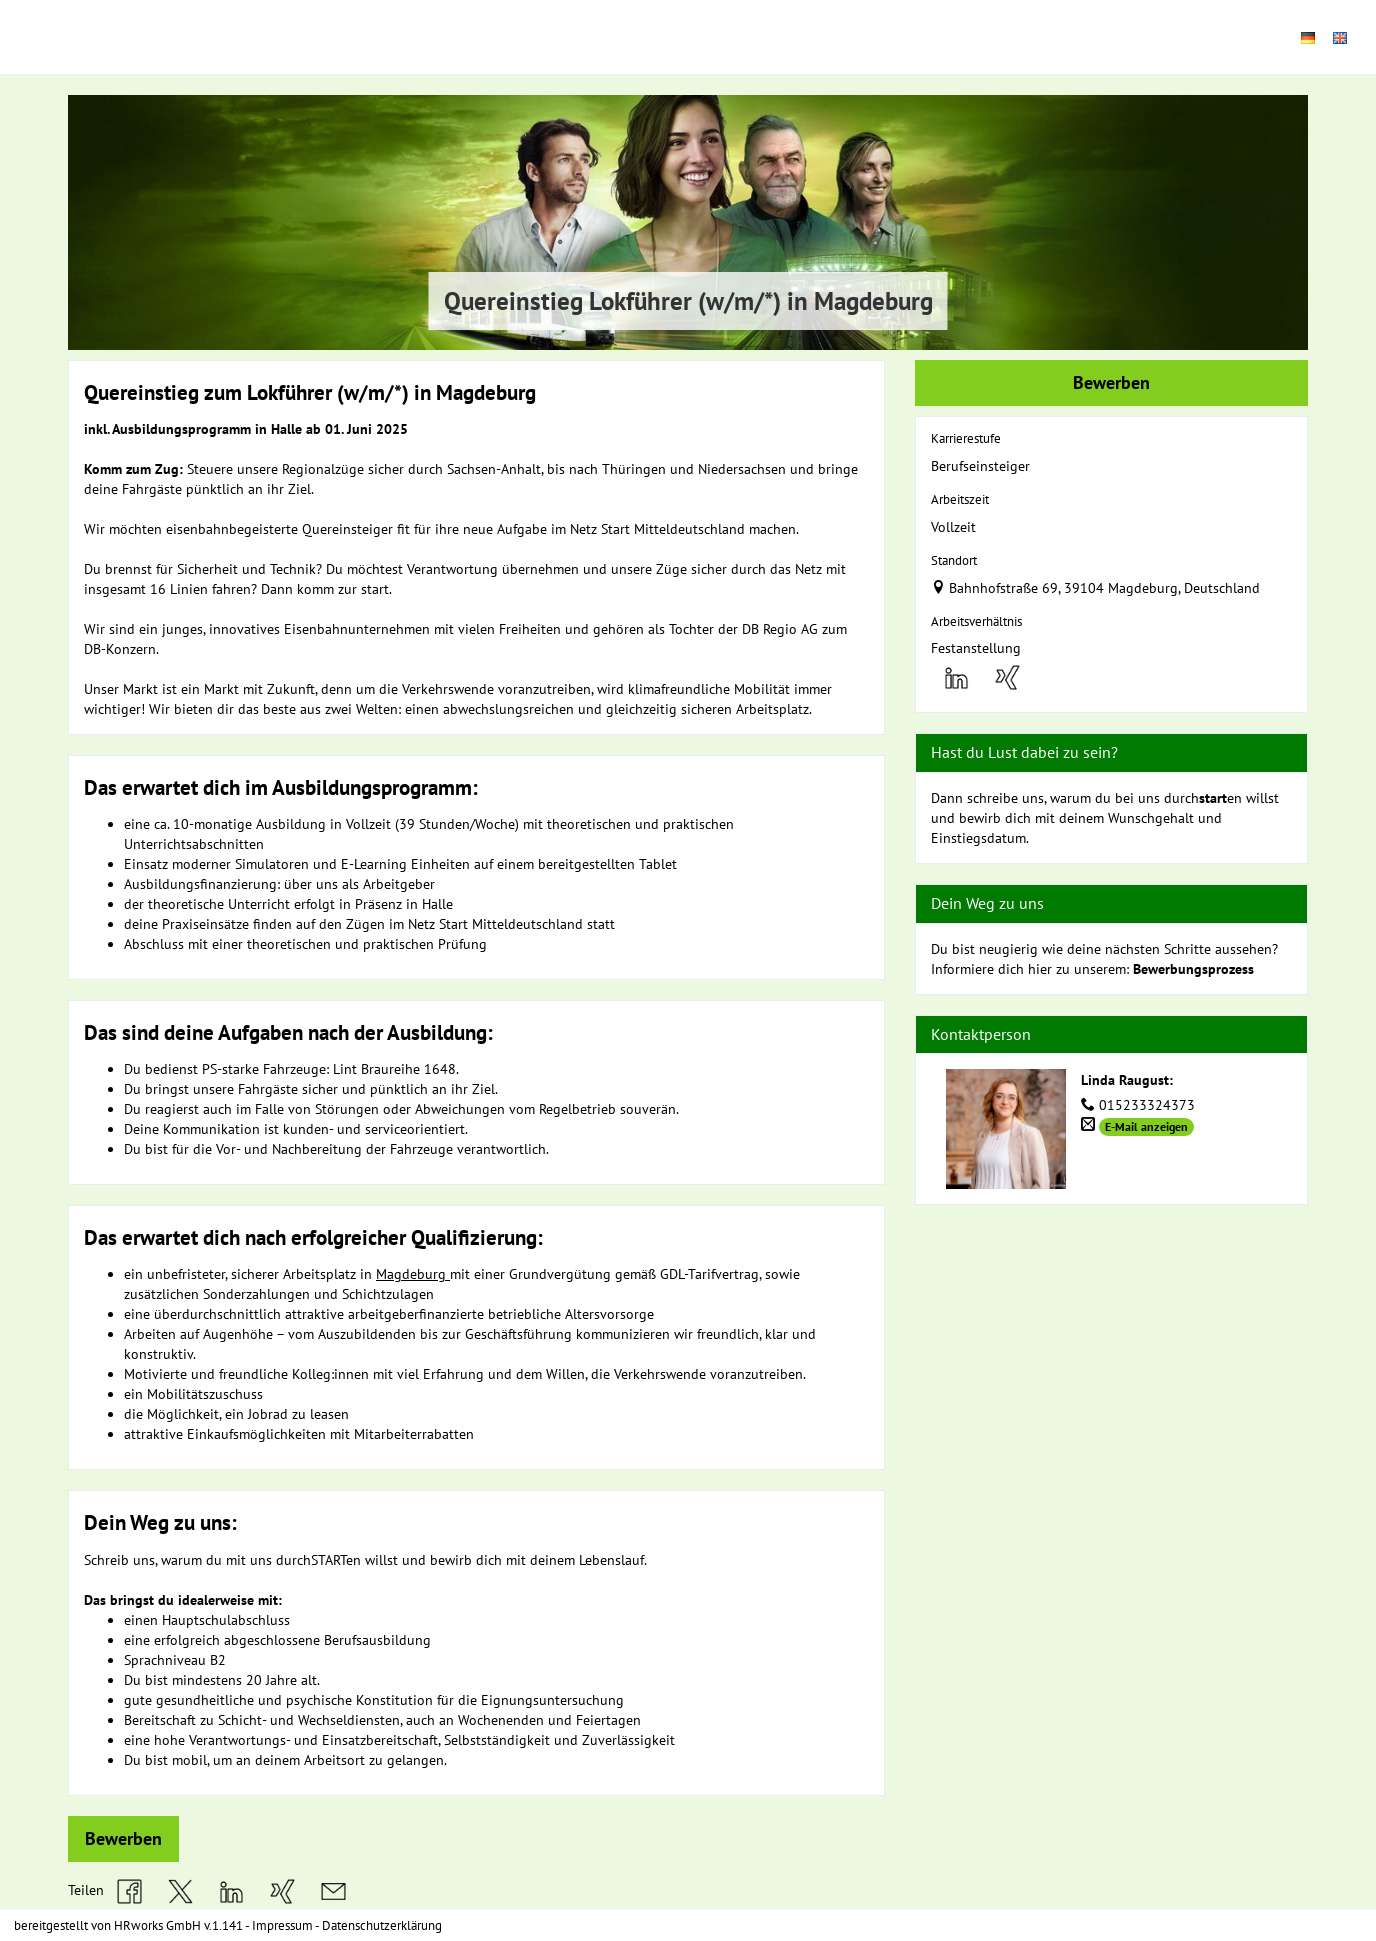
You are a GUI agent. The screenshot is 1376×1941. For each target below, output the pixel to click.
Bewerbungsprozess (1193, 969)
